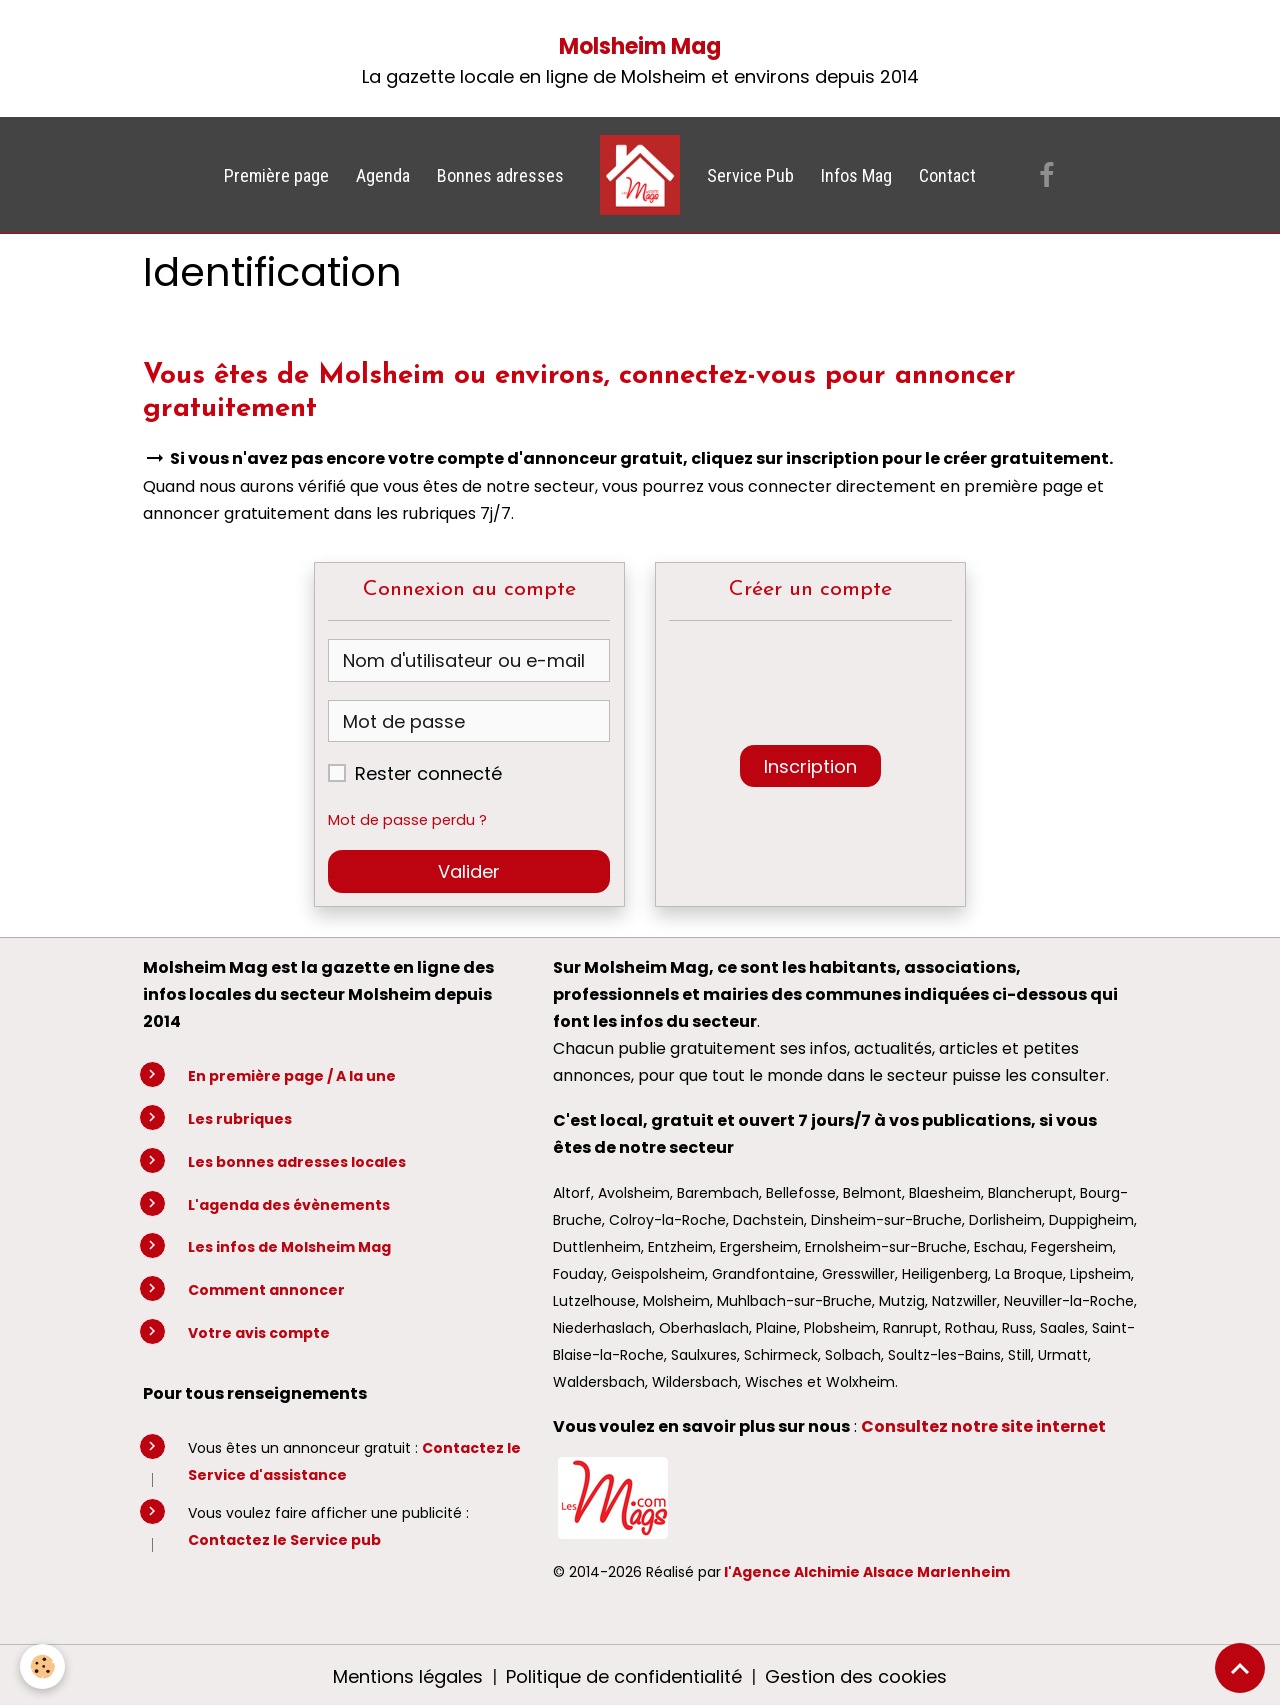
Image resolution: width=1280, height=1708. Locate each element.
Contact (947, 175)
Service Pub (750, 175)
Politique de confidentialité (624, 1676)
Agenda (383, 175)
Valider (469, 871)
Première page (276, 175)
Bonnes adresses (500, 175)
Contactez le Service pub (284, 1540)
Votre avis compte (259, 1333)
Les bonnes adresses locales (297, 1162)
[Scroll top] (1240, 1668)
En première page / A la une (292, 1076)
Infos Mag (856, 175)
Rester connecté (428, 773)
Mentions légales (408, 1676)
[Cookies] (42, 1666)
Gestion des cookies (856, 1676)
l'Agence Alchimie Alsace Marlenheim (867, 1572)
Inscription (810, 766)
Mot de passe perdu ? (407, 820)
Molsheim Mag (640, 46)
